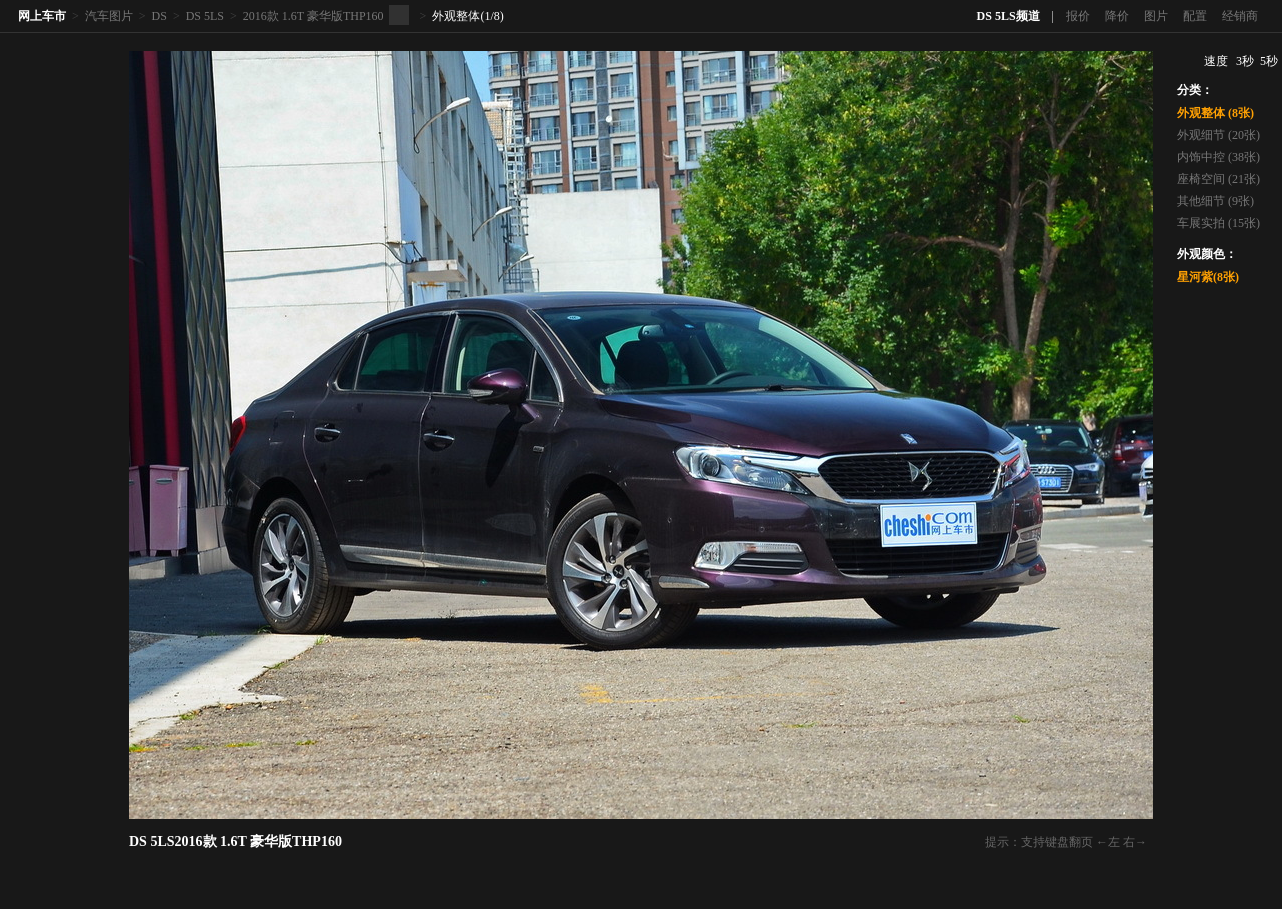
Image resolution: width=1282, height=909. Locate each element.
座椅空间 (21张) (1218, 179)
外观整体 (456, 16)
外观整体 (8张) (1215, 113)
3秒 (1245, 61)
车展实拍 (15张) (1218, 223)
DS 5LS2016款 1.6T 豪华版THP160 (235, 841)
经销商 (1240, 16)
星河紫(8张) (1208, 277)
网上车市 (42, 16)
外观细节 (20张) (1218, 135)
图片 (1156, 16)
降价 (1117, 16)
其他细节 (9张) (1215, 201)
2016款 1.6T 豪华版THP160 (313, 16)
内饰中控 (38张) (1218, 157)
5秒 (1269, 61)
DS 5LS (205, 16)
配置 (1195, 16)
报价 (1078, 16)
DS (159, 16)
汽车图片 (109, 16)
